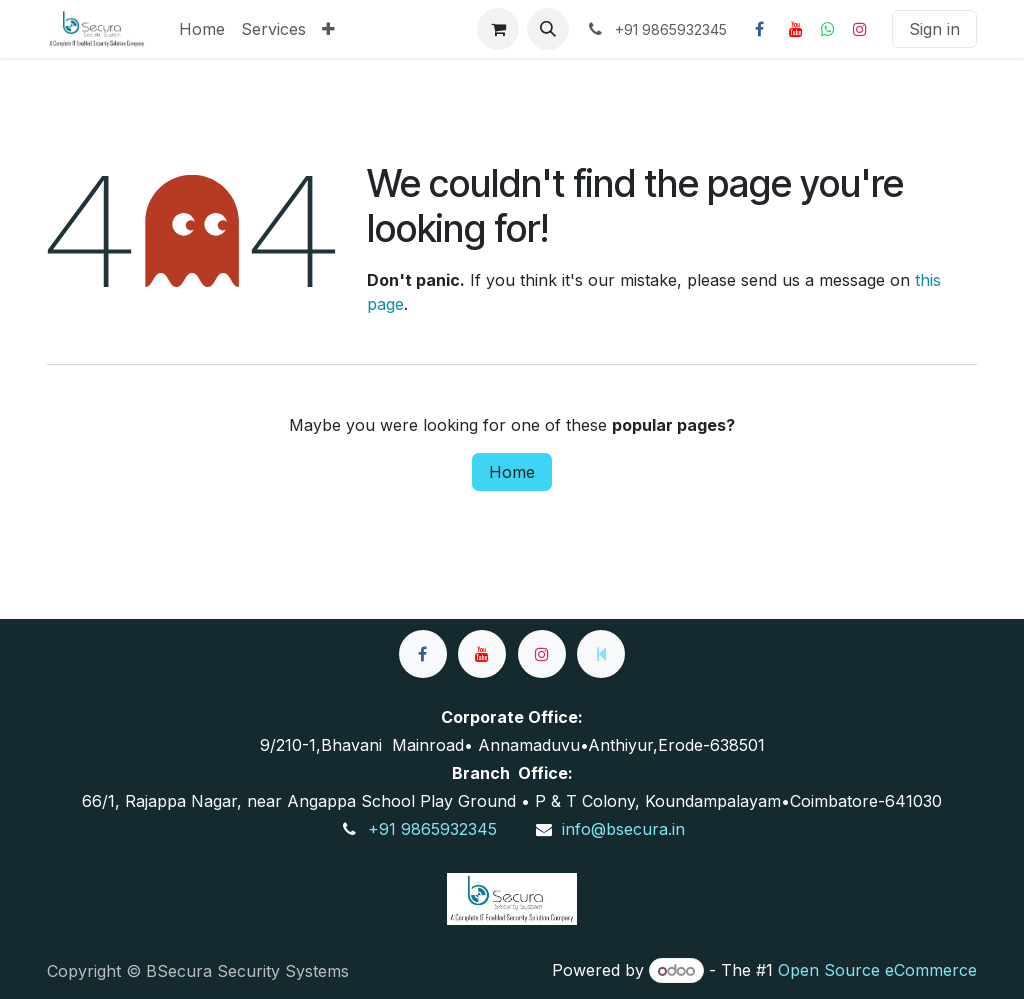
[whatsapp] (828, 29)
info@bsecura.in (623, 829)
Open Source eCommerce (877, 970)
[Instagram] (860, 29)
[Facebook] (759, 29)
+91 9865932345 (432, 829)
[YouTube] (796, 29)
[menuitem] (202, 29)
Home (512, 472)
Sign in (934, 29)
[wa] (601, 654)
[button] (548, 29)
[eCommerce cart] (498, 29)
